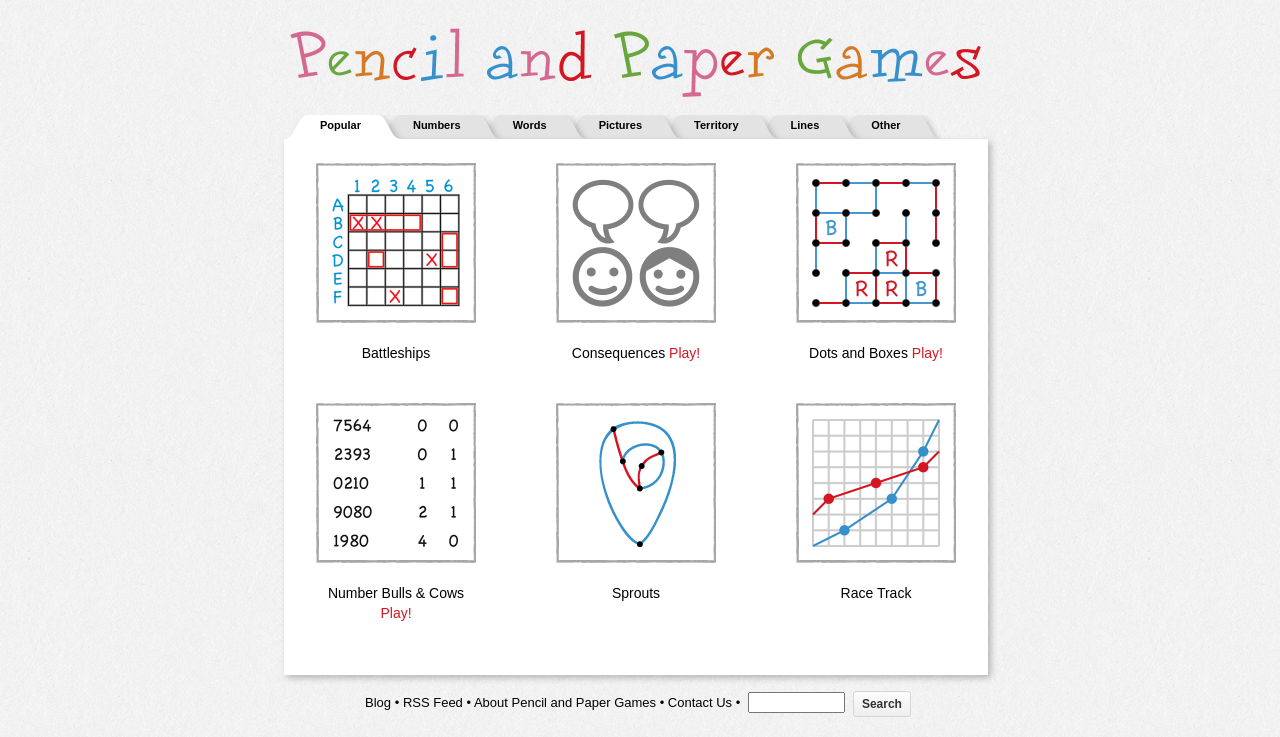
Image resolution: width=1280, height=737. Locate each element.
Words (530, 125)
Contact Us (700, 702)
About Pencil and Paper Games (565, 702)
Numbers (437, 125)
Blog (378, 702)
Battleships (396, 353)
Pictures (620, 125)
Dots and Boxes (858, 353)
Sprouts (636, 593)
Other (885, 125)
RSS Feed (433, 702)
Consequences (618, 353)
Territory (716, 125)
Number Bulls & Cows (396, 593)
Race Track (876, 593)
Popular (340, 125)
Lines (805, 125)
